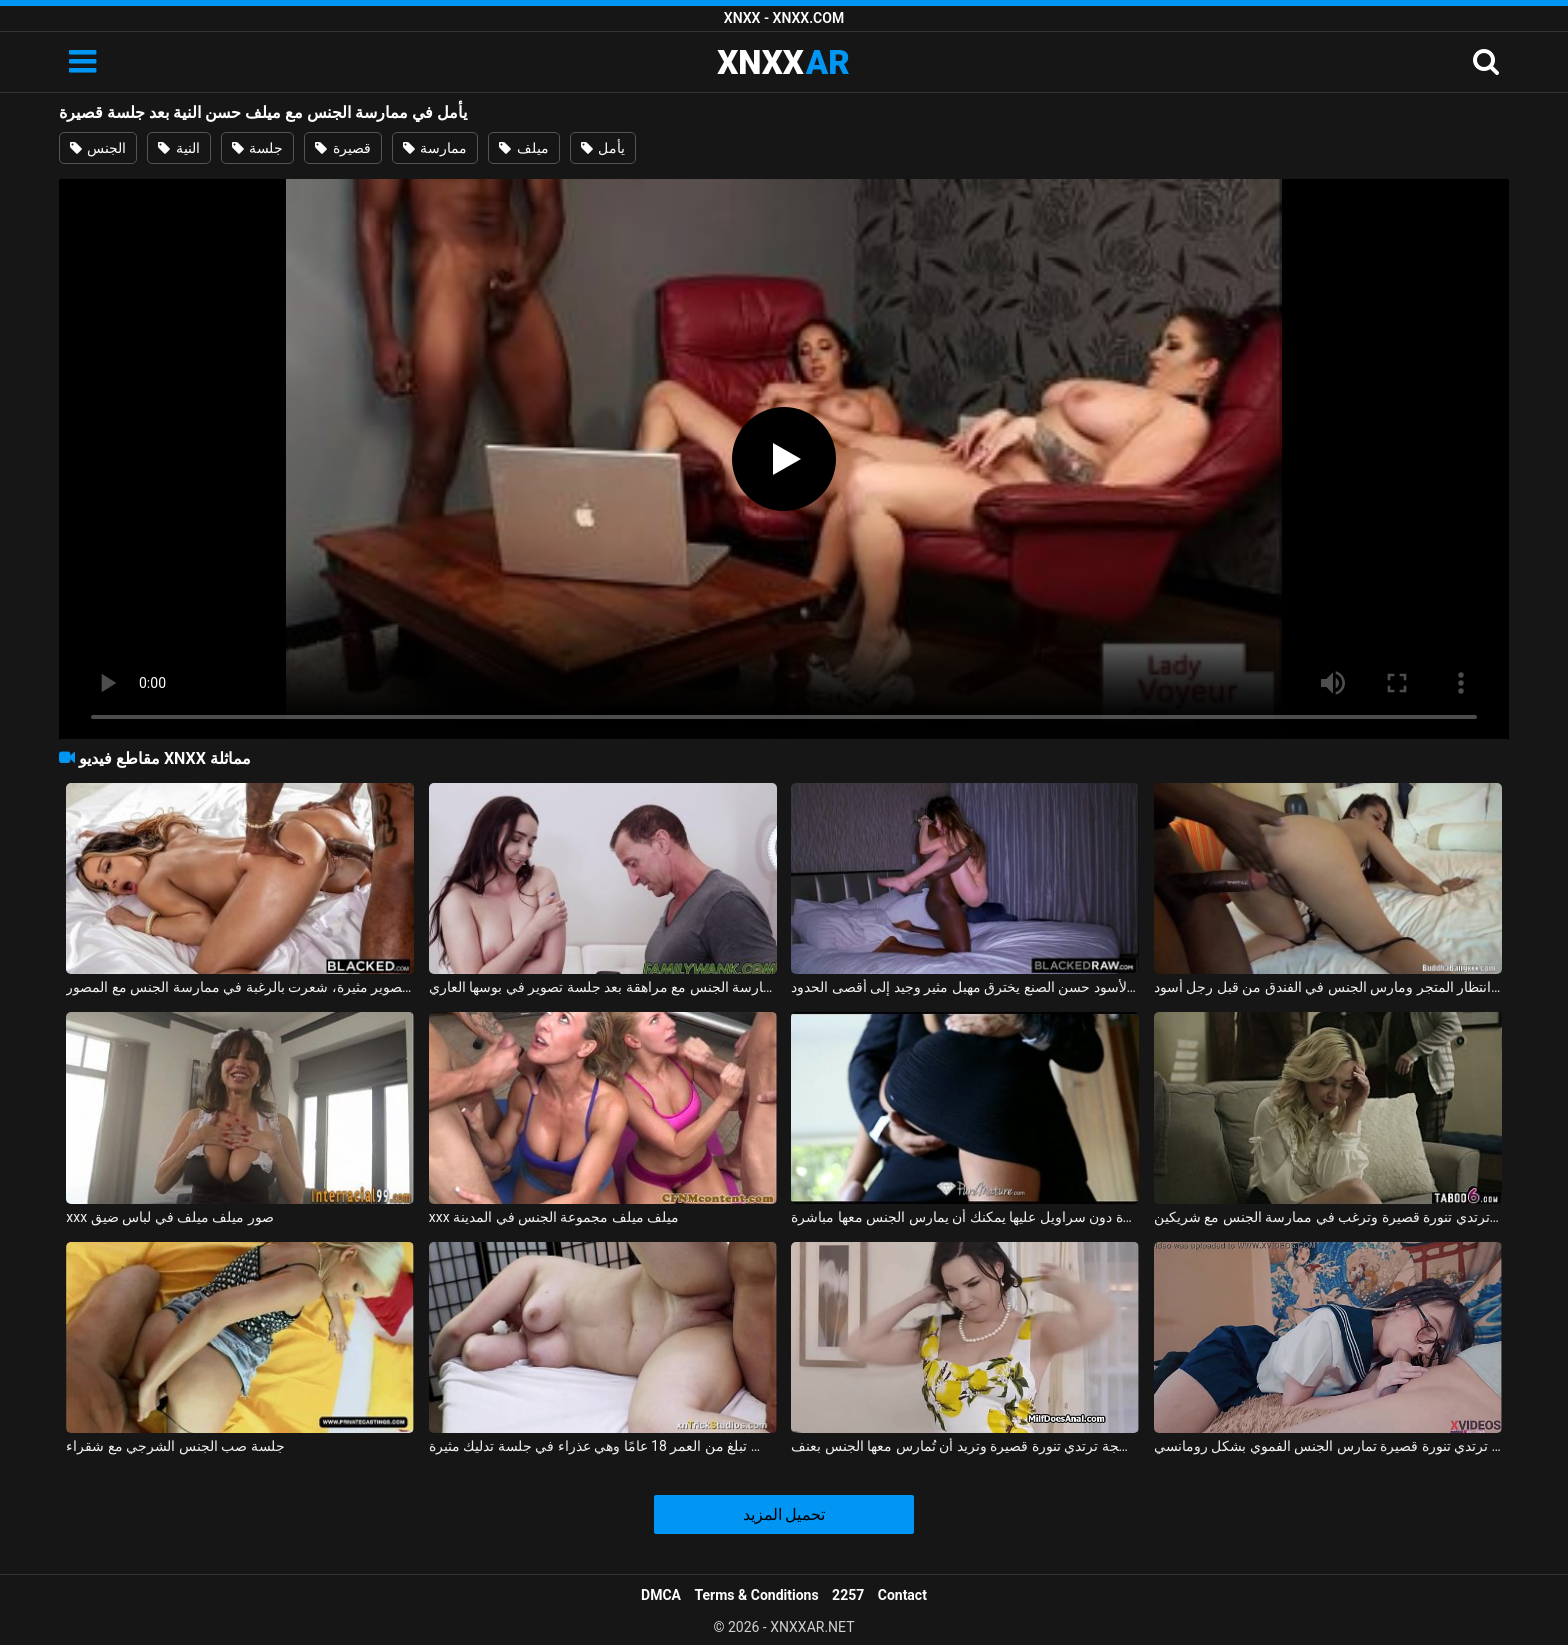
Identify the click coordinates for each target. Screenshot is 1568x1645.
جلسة (257, 148)
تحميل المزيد (784, 1514)
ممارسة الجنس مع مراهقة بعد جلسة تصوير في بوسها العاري (603, 987)
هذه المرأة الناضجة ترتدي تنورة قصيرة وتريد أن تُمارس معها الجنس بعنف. (965, 1446)
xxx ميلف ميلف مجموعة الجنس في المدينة (554, 1217)
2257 (848, 1595)
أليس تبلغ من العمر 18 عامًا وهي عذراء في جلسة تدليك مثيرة (603, 1446)
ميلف (523, 148)
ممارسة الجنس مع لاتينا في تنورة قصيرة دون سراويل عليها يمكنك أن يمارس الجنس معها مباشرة (965, 1217)
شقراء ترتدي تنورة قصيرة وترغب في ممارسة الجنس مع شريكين (1328, 1217)
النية (178, 148)
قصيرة (342, 148)
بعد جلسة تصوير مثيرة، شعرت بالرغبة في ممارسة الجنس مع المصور (240, 987)
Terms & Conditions (757, 1595)
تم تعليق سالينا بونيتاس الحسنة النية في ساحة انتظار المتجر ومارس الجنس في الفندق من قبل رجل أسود (1328, 987)
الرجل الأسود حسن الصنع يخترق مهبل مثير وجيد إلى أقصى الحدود (965, 987)
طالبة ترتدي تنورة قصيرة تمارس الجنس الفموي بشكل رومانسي (1328, 1446)
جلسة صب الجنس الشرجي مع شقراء (175, 1446)
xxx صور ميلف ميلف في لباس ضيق (170, 1217)
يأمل (603, 148)
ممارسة (435, 148)
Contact (902, 1595)
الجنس (98, 148)
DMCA (661, 1595)
